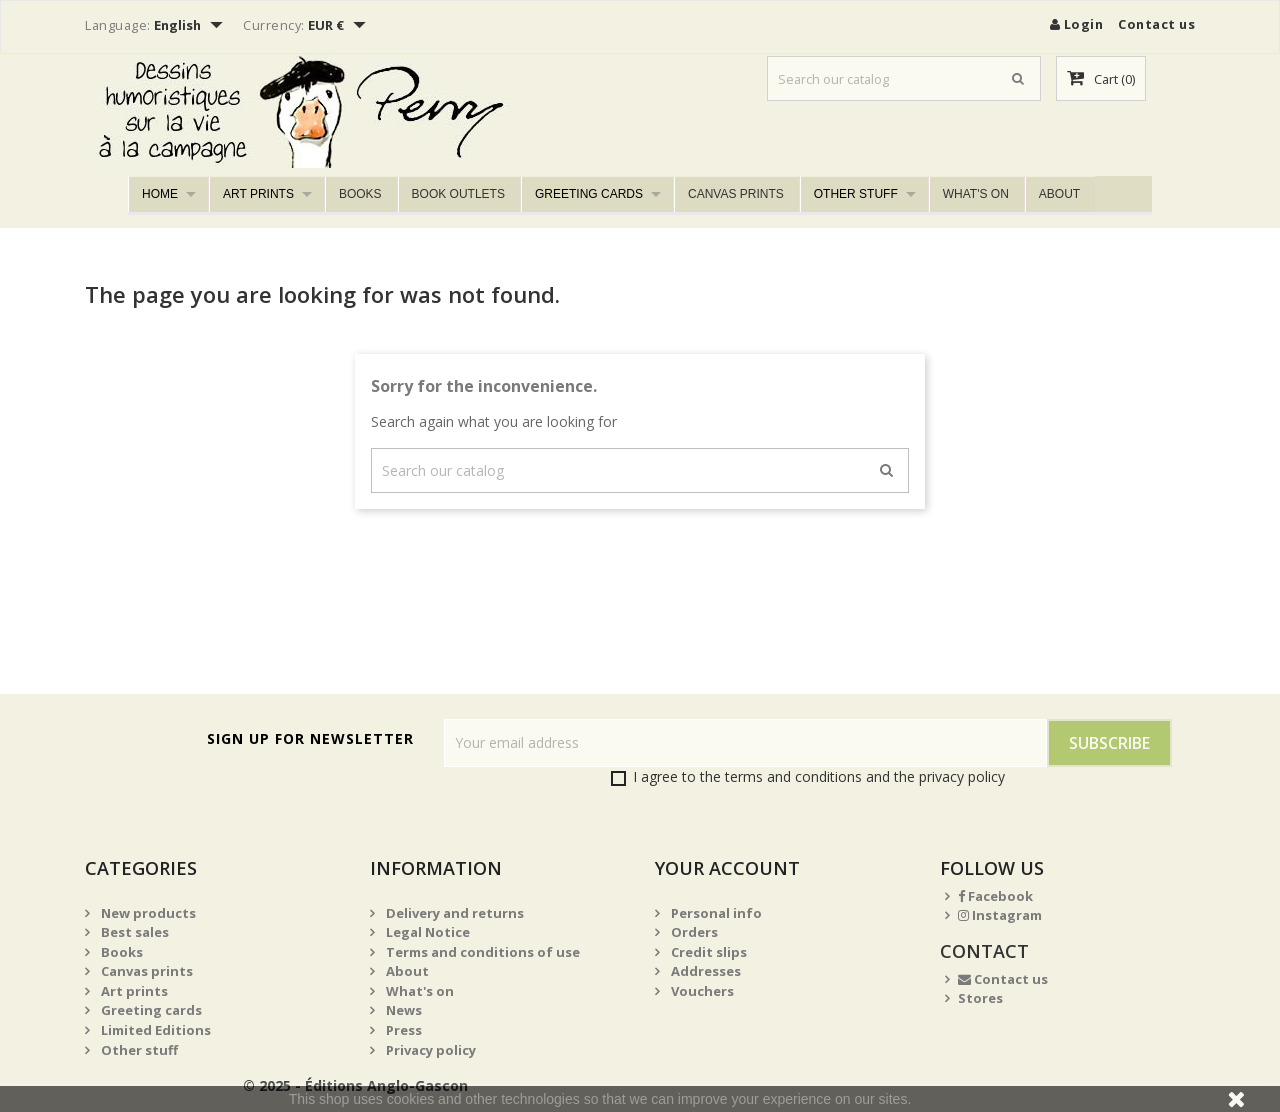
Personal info (715, 913)
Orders (693, 932)
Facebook (995, 896)
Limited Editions (154, 1030)
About (1059, 194)
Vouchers (701, 991)
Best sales (133, 932)
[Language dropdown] (191, 27)
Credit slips (707, 952)
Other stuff (856, 194)
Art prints (258, 194)
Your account (727, 868)
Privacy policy (429, 1050)
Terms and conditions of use (481, 952)
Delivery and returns (453, 913)
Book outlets (458, 194)
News (402, 1010)
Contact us (1156, 24)
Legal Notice (426, 932)
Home (160, 194)
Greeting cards (589, 194)
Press (402, 1030)
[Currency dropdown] (339, 27)
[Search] (904, 78)
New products (147, 913)
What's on (976, 194)
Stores (980, 998)
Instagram (1000, 915)
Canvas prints (736, 194)
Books (360, 194)
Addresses (704, 971)
